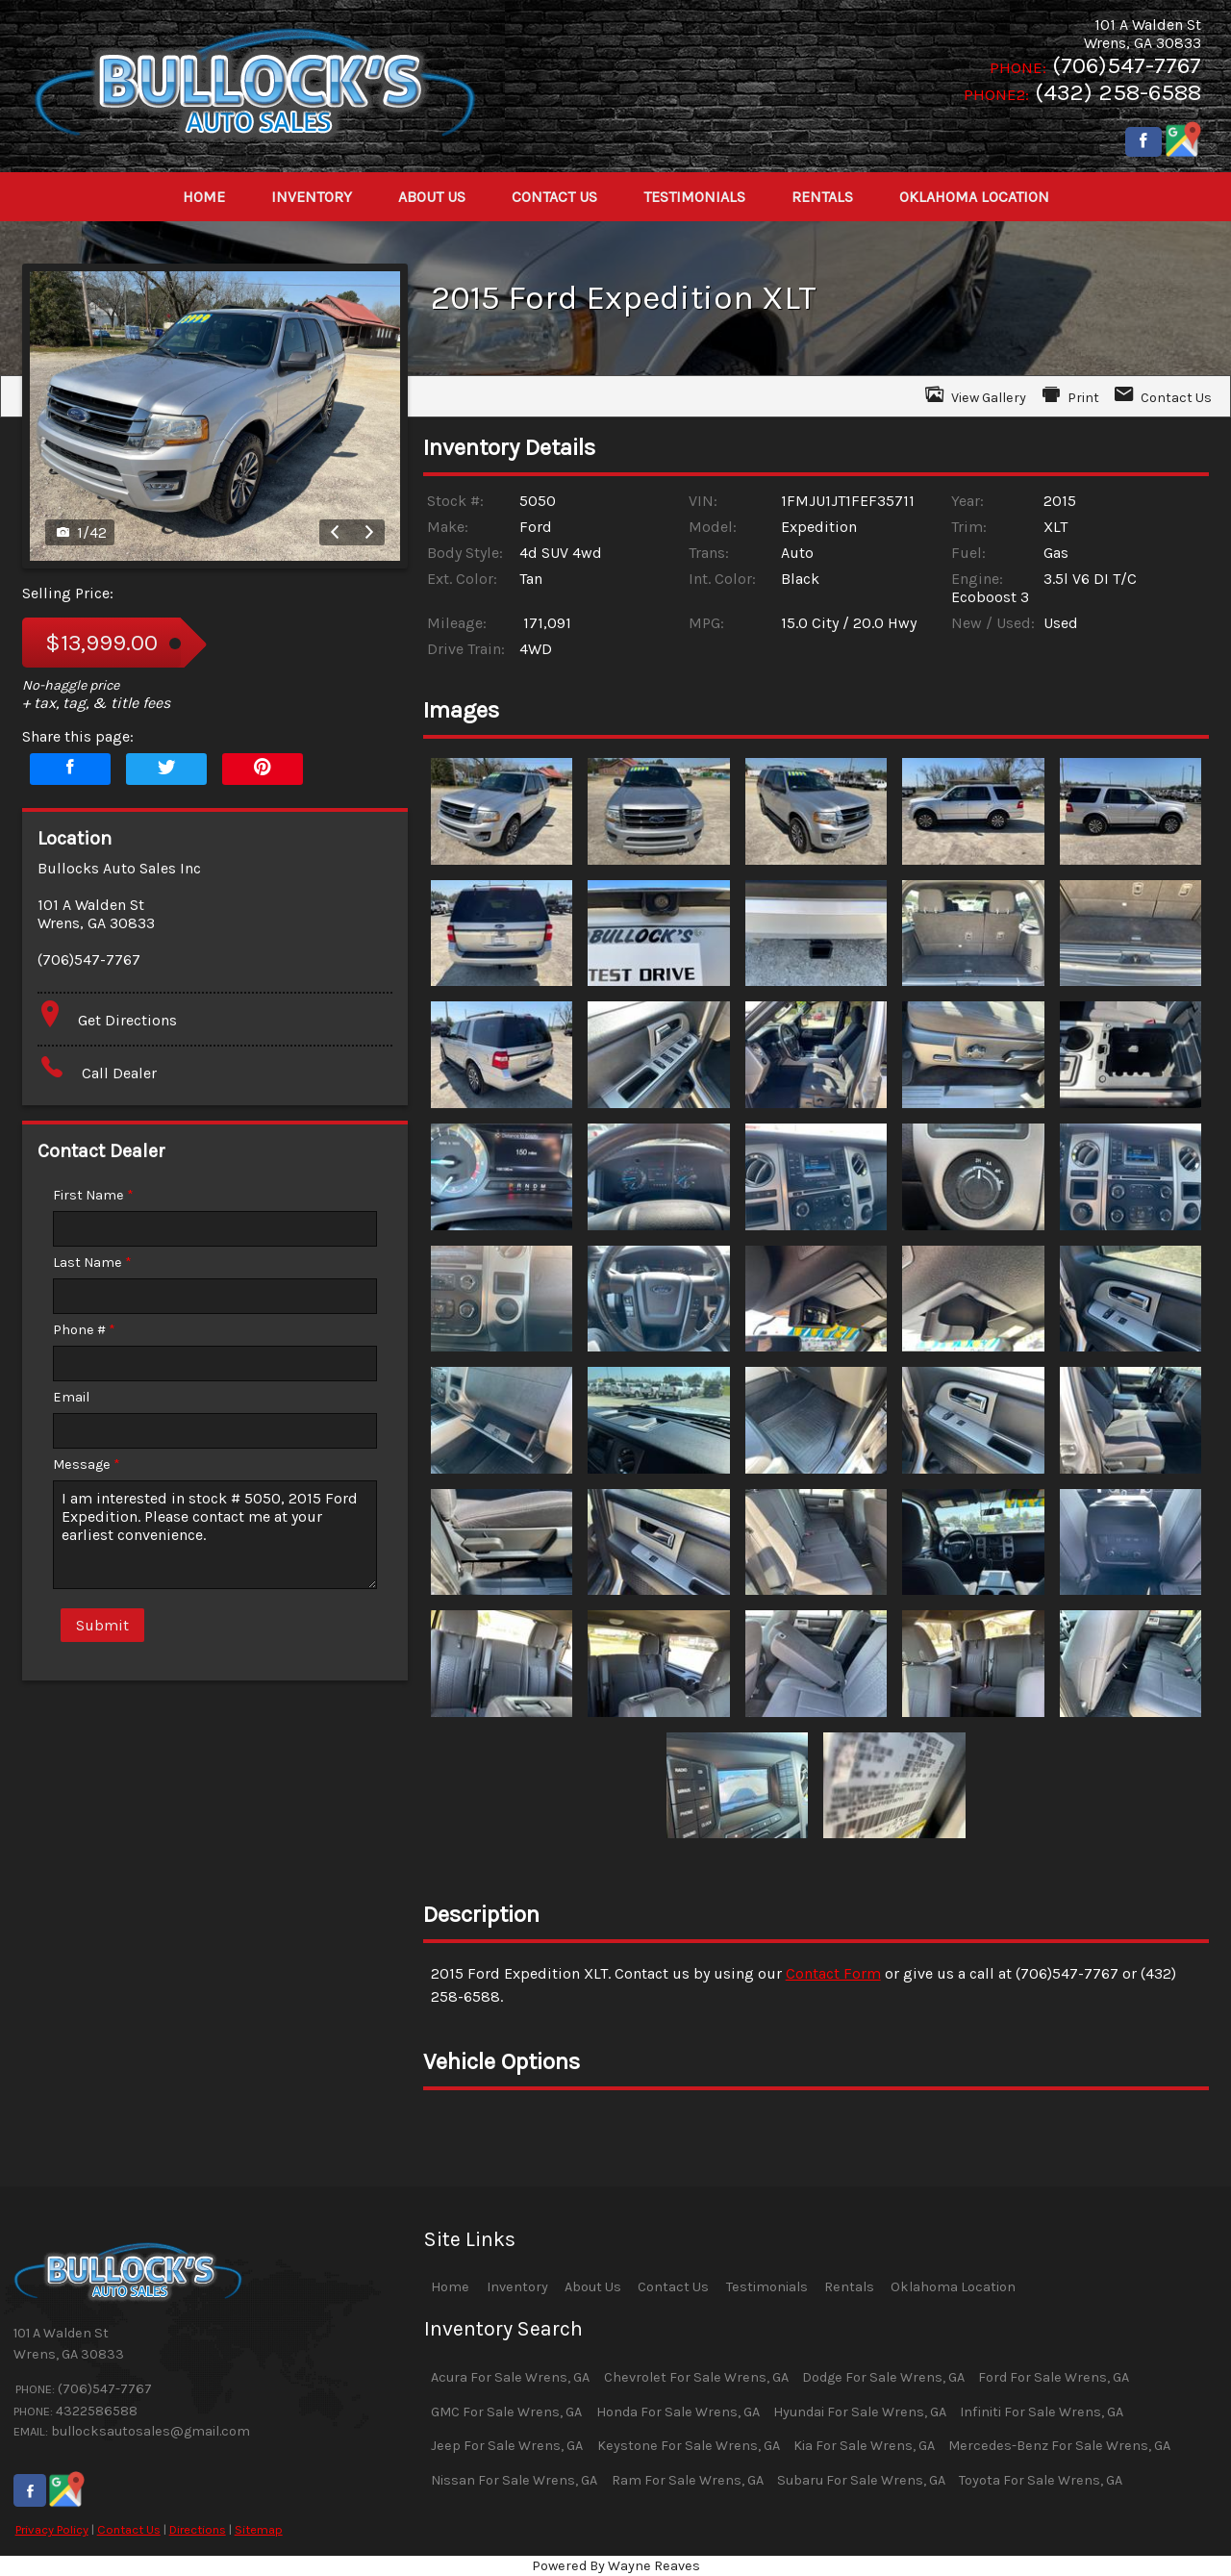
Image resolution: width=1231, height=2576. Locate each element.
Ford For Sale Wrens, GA (1053, 2377)
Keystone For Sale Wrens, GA (688, 2445)
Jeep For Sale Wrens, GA (507, 2445)
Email (71, 1397)
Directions (197, 2529)
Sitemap (259, 2529)
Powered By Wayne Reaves (616, 2566)
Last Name (92, 1262)
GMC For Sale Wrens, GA (506, 2412)
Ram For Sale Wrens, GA (688, 2480)
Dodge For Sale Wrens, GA (883, 2377)
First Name (93, 1195)
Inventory (517, 2287)
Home (450, 2287)
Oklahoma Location (953, 2287)
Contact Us (129, 2529)
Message (86, 1464)
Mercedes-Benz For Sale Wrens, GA (1059, 2445)
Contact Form (833, 1973)
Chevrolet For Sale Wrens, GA (696, 2377)
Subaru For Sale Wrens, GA (861, 2480)
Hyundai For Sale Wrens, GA (859, 2412)
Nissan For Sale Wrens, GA (514, 2480)
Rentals (849, 2287)
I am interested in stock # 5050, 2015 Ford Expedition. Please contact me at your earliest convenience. (215, 1534)
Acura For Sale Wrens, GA (510, 2377)
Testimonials (767, 2287)
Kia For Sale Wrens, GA (864, 2445)
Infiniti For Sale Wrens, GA (1041, 2412)
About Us (593, 2287)
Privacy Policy (51, 2529)
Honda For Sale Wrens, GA (678, 2412)
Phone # (84, 1330)
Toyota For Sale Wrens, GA (1040, 2480)
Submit (102, 1625)
